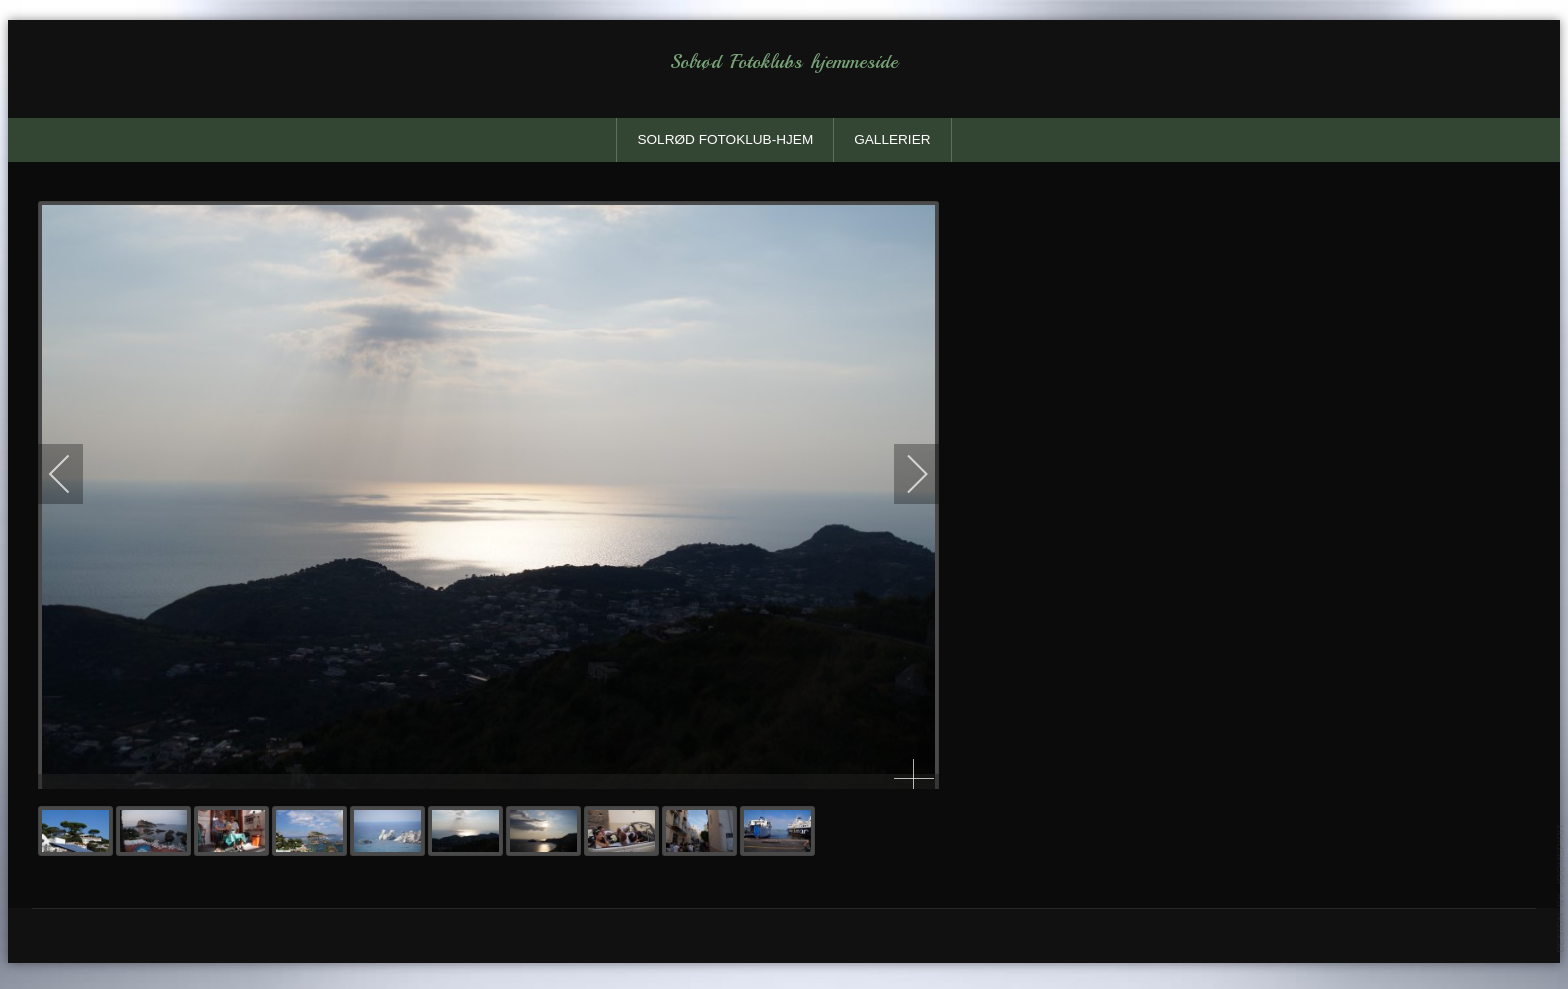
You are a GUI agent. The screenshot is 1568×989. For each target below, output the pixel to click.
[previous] (73, 474)
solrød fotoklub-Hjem (725, 139)
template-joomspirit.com (1561, 888)
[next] (904, 474)
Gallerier (892, 139)
